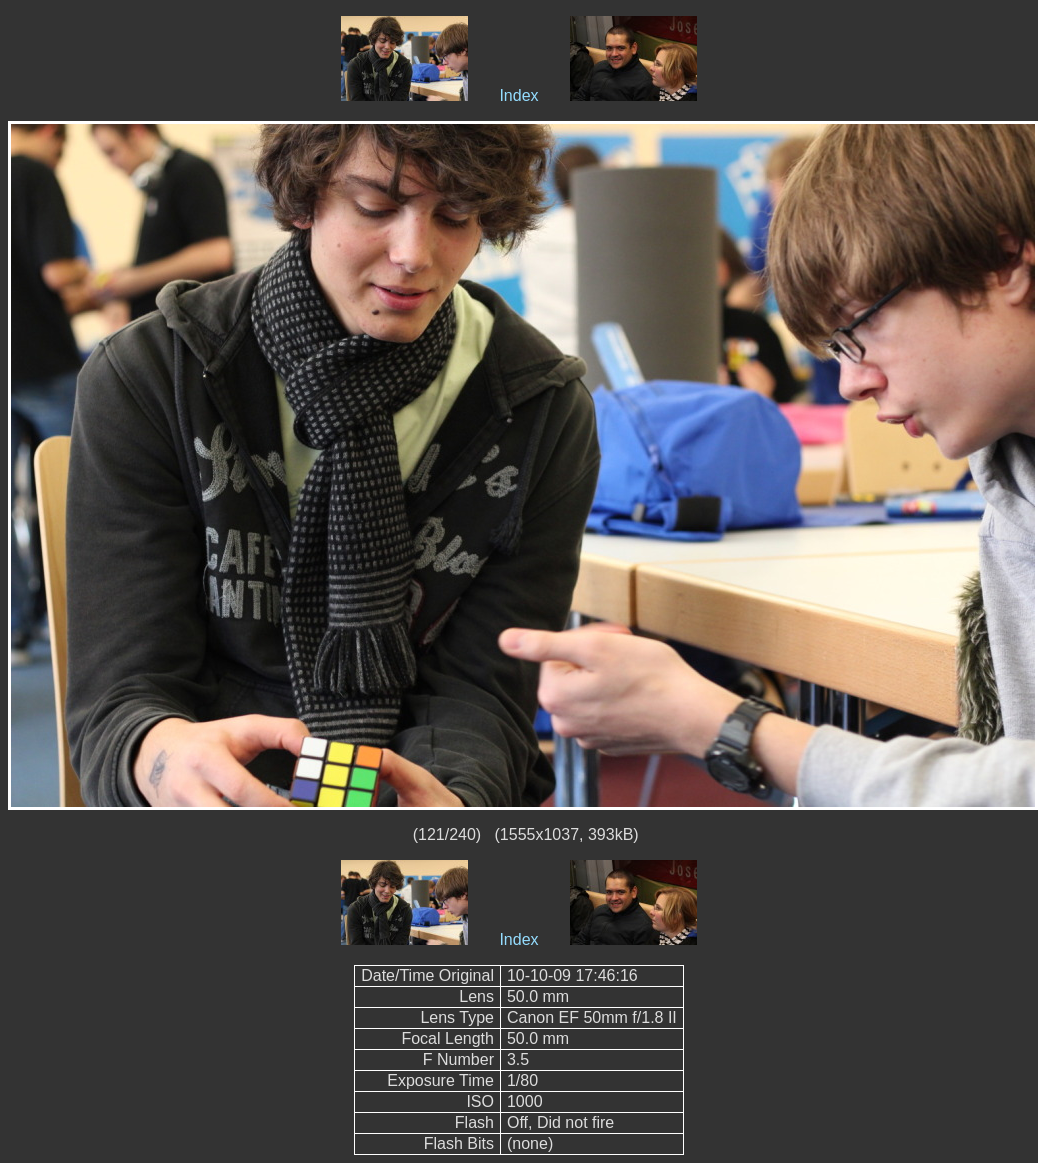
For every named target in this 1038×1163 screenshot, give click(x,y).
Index (518, 95)
